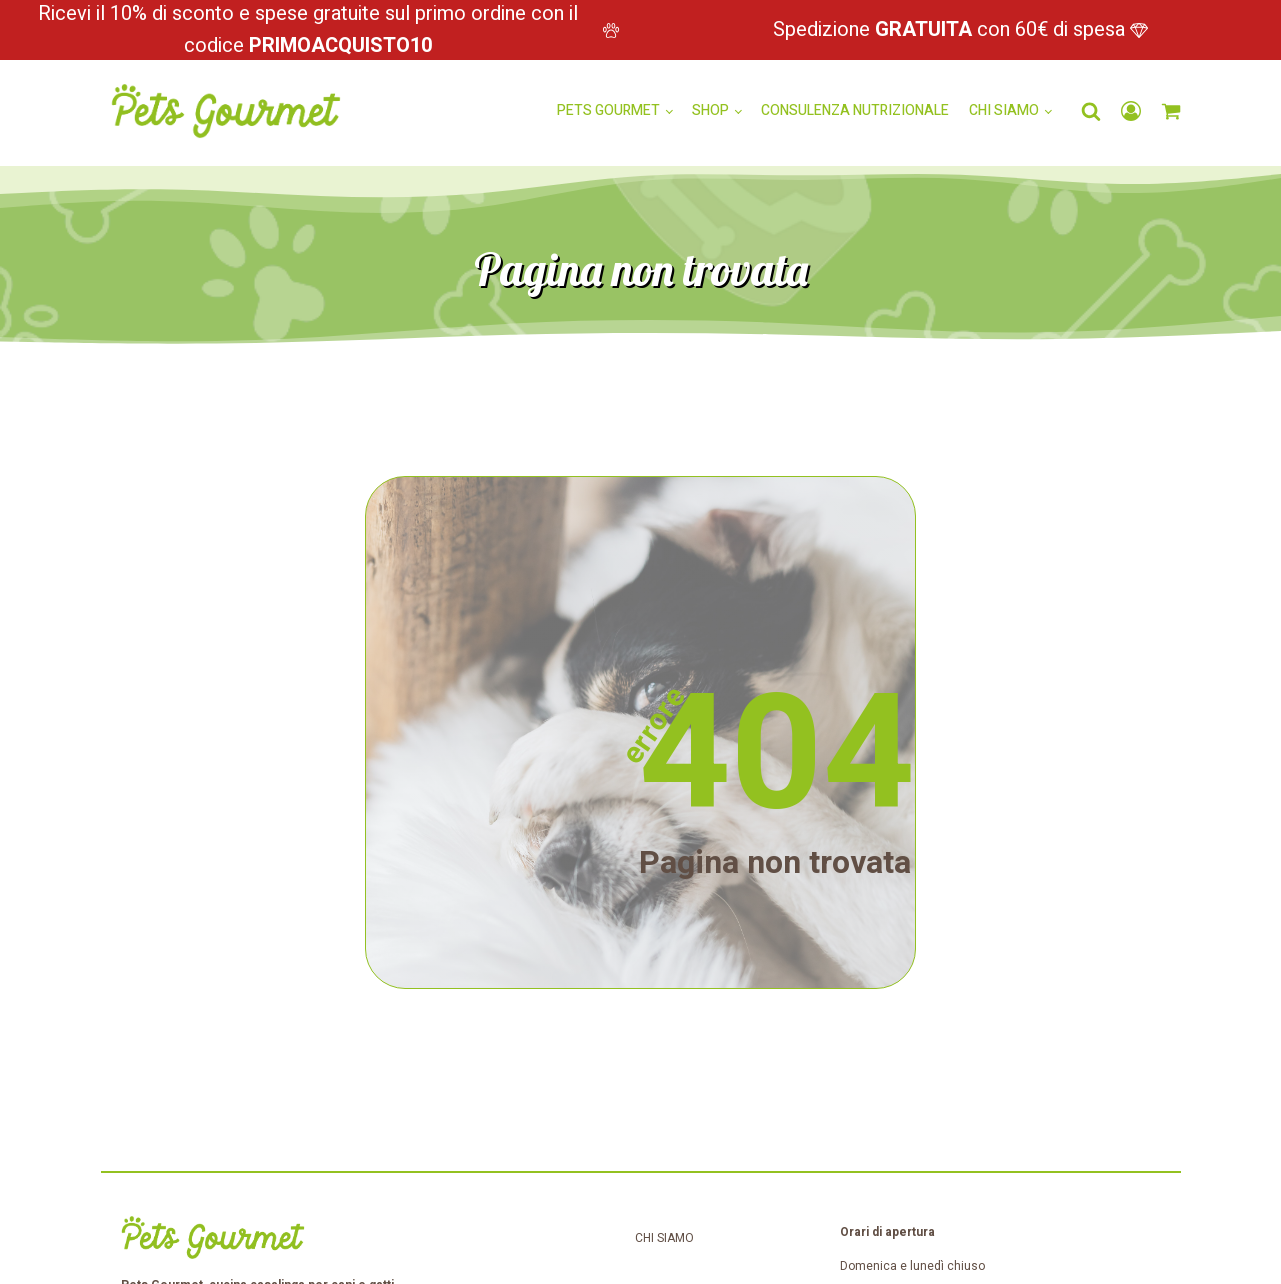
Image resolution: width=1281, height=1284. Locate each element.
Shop (710, 110)
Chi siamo (1004, 110)
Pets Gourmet (608, 110)
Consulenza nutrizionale (855, 110)
